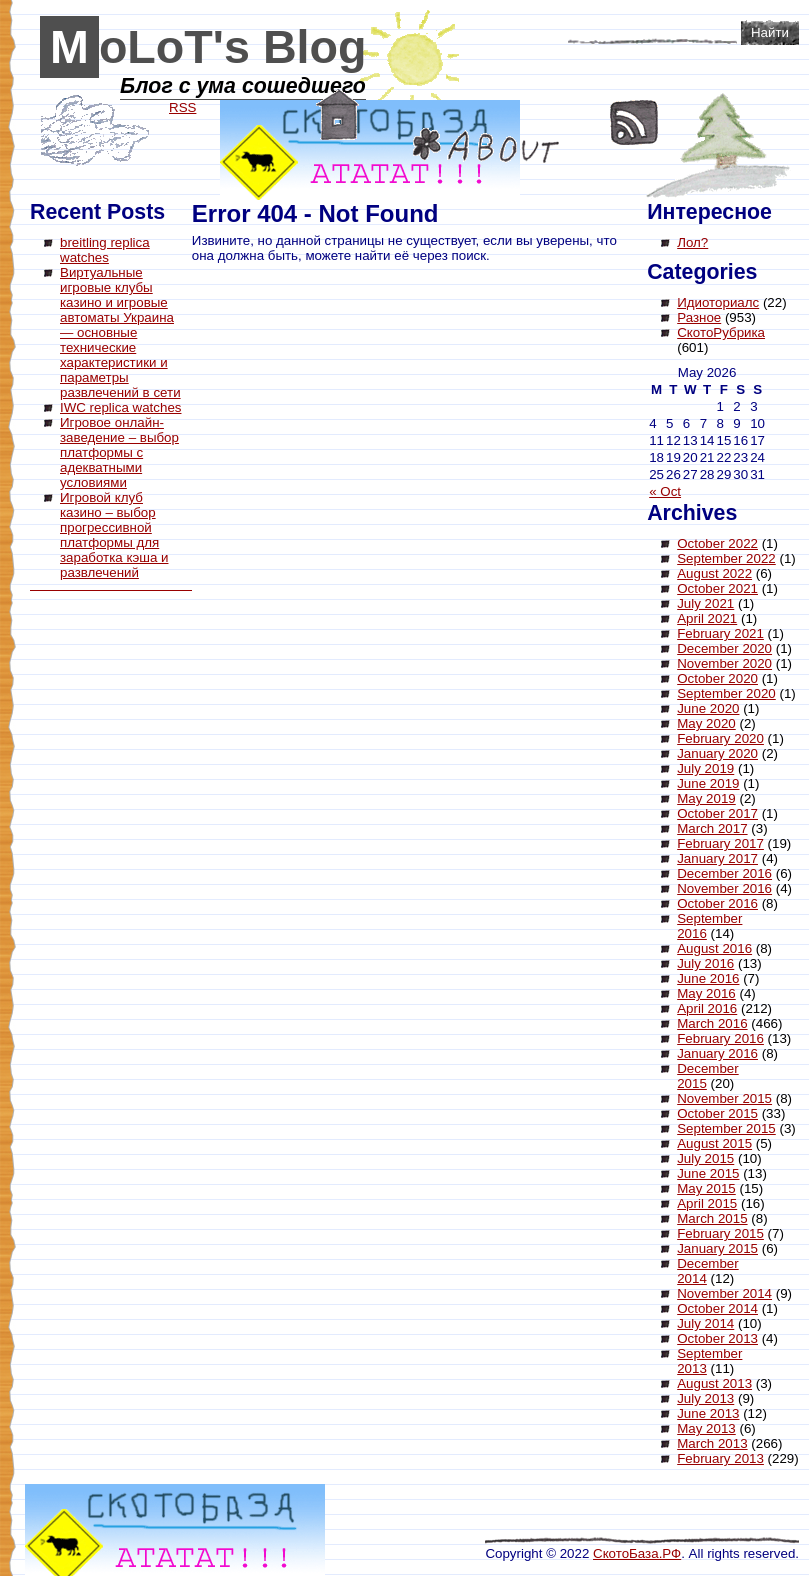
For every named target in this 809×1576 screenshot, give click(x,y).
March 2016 (712, 1023)
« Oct (665, 491)
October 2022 (717, 543)
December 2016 (724, 873)
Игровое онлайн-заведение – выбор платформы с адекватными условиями (119, 452)
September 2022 (726, 558)
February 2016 (720, 1038)
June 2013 (708, 1413)
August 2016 (714, 948)
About (486, 145)
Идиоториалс (718, 302)
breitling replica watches (105, 250)
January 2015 (717, 1248)
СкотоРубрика (721, 332)
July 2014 (705, 1323)
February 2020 (720, 738)
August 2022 (714, 573)
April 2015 (707, 1203)
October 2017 (717, 813)
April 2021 (707, 618)
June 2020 (708, 708)
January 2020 (717, 753)
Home (337, 115)
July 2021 (705, 603)
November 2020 (724, 663)
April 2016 (707, 1008)
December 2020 (724, 648)
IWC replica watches (120, 407)
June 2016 (708, 978)
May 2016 (706, 993)
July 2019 (705, 768)
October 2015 (717, 1113)
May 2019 (706, 798)
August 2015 (714, 1143)
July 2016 (705, 963)
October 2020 (717, 678)
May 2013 (706, 1428)
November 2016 (724, 888)
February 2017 (720, 843)
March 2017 (712, 828)
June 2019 (708, 783)
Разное (699, 317)
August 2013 (714, 1383)
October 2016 (717, 903)
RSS (634, 122)
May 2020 (706, 723)
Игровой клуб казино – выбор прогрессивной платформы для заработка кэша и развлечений (114, 535)
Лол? (692, 242)
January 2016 (717, 1053)
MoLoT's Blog (208, 47)
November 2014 (724, 1293)
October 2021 (717, 588)
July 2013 (705, 1398)
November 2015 (724, 1098)
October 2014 (717, 1308)
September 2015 (726, 1128)
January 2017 (717, 858)
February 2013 (720, 1458)
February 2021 (720, 633)
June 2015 (708, 1173)
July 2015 (705, 1158)
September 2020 (726, 693)
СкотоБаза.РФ (637, 1553)
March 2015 (712, 1218)
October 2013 (717, 1338)
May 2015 (706, 1188)
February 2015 (720, 1233)
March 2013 (712, 1443)
